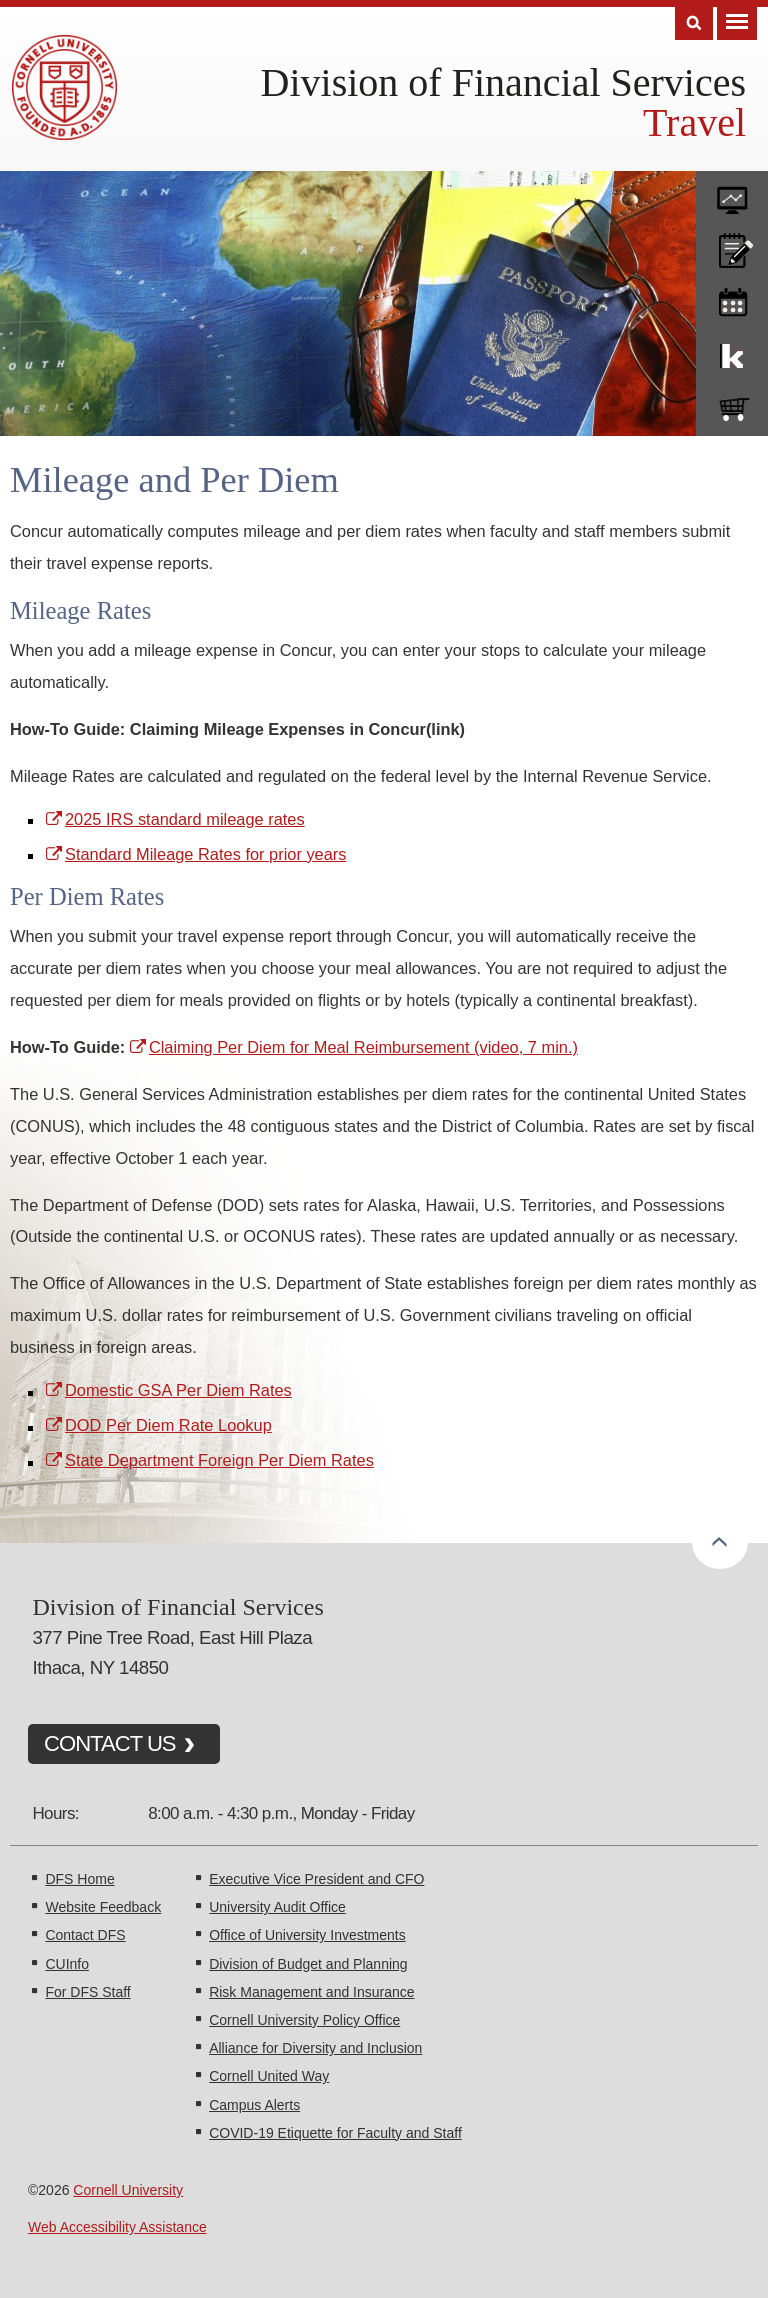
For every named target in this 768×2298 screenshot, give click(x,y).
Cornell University (128, 2190)
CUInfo (67, 1964)
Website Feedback (103, 1907)
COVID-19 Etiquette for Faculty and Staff (335, 2133)
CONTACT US (110, 1743)
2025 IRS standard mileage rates (185, 819)
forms (732, 193)
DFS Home (79, 1879)
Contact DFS (85, 1935)
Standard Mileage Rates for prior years (206, 854)
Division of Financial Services (503, 82)
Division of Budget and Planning (308, 1964)
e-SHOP (732, 405)
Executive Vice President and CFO (316, 1879)
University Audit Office (277, 1907)
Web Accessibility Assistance (117, 2227)
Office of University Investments (307, 1935)
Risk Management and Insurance (311, 1992)
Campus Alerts (254, 2105)
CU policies (732, 246)
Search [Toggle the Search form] (694, 23)
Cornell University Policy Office (304, 2020)
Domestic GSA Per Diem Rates (178, 1390)
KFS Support (732, 352)
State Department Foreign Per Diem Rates (219, 1460)
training (732, 299)
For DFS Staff (87, 1992)
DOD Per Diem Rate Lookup (168, 1425)
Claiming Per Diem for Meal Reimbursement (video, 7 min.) (363, 1047)
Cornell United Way (269, 2076)
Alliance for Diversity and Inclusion (315, 2048)
